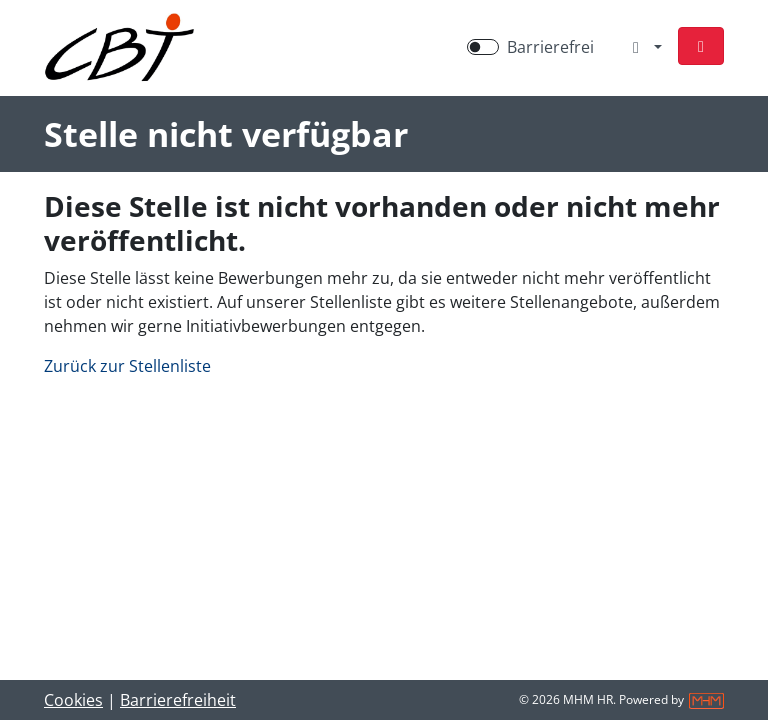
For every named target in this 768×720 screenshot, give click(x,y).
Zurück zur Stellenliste (127, 366)
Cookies (73, 700)
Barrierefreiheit (178, 700)
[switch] (483, 47)
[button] (701, 46)
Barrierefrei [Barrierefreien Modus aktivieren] (550, 47)
